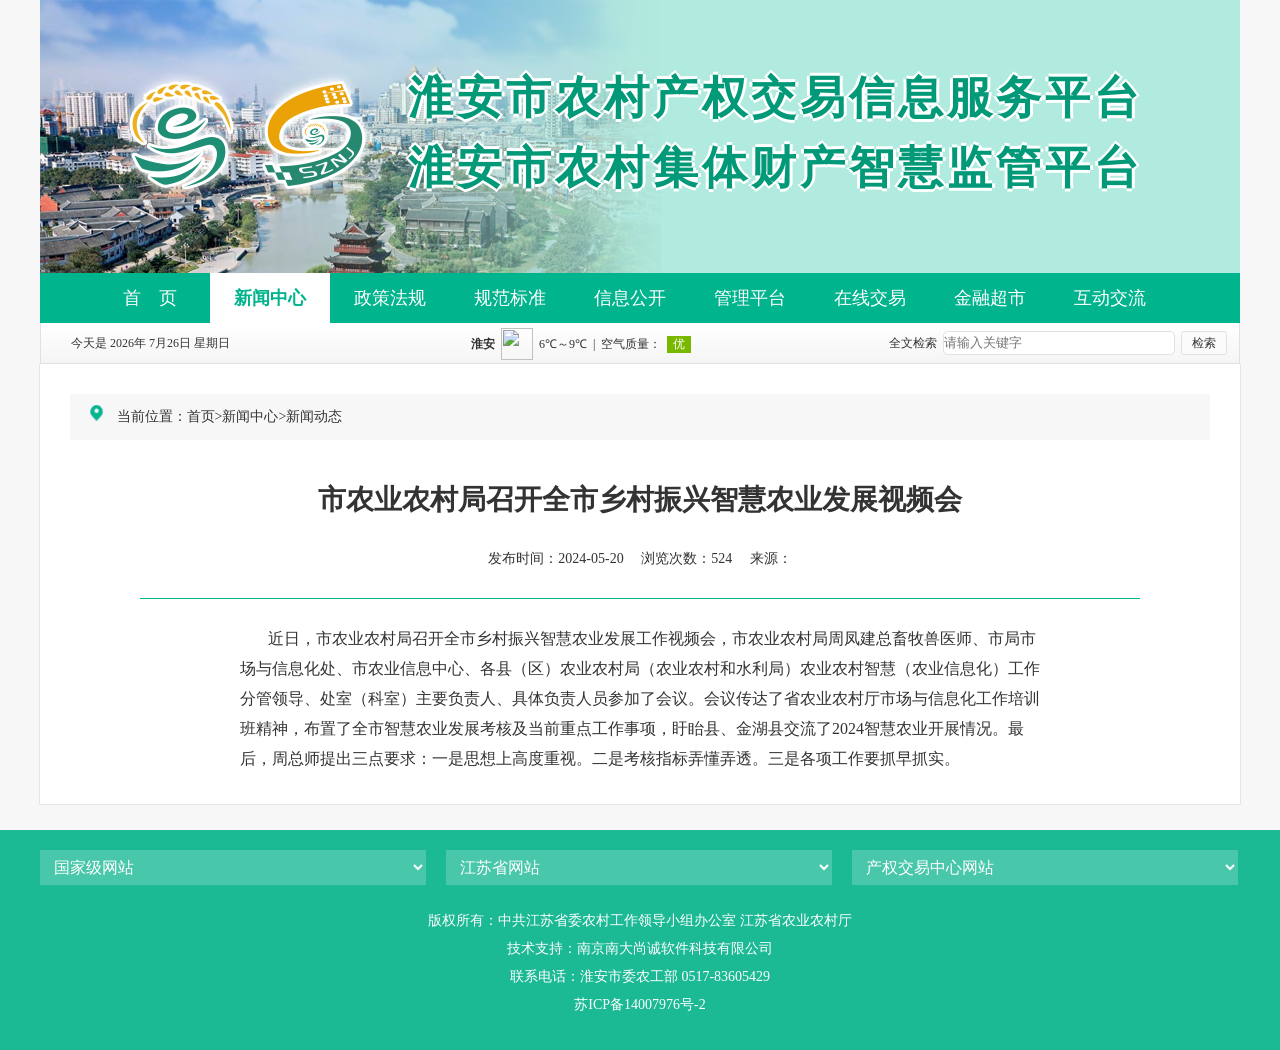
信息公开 (630, 298)
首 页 (150, 298)
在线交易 (870, 298)
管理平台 (750, 298)
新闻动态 (314, 416)
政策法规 (390, 298)
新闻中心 (270, 298)
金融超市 (990, 298)
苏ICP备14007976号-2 (639, 1004)
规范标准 (510, 298)
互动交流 (1110, 298)
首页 (201, 416)
